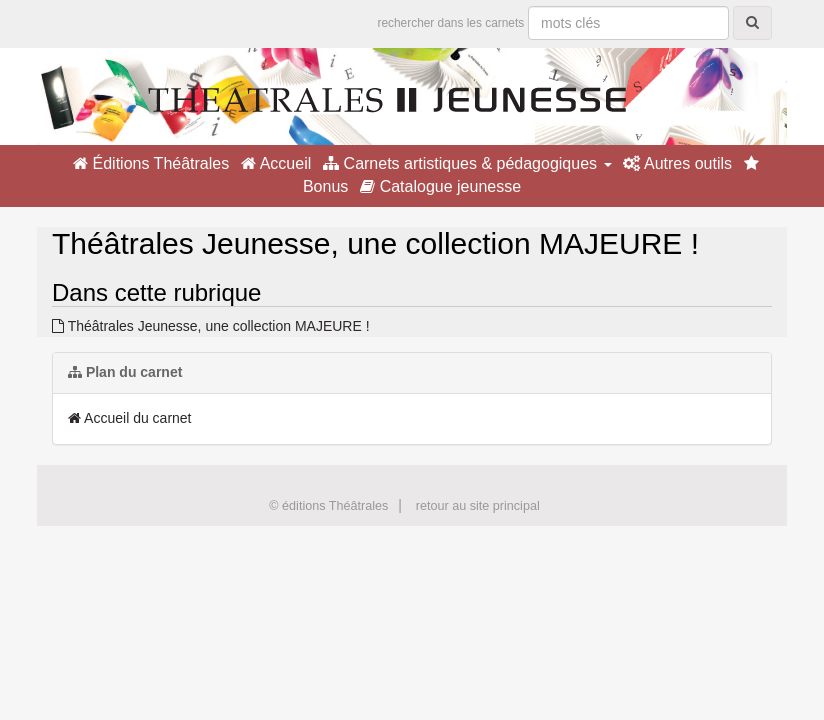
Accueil (276, 163)
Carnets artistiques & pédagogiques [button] (467, 163)
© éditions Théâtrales (328, 506)
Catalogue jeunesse (440, 186)
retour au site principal (478, 506)
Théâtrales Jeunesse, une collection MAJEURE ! (211, 326)
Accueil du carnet (130, 418)
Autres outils (677, 163)
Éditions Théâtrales (151, 163)
